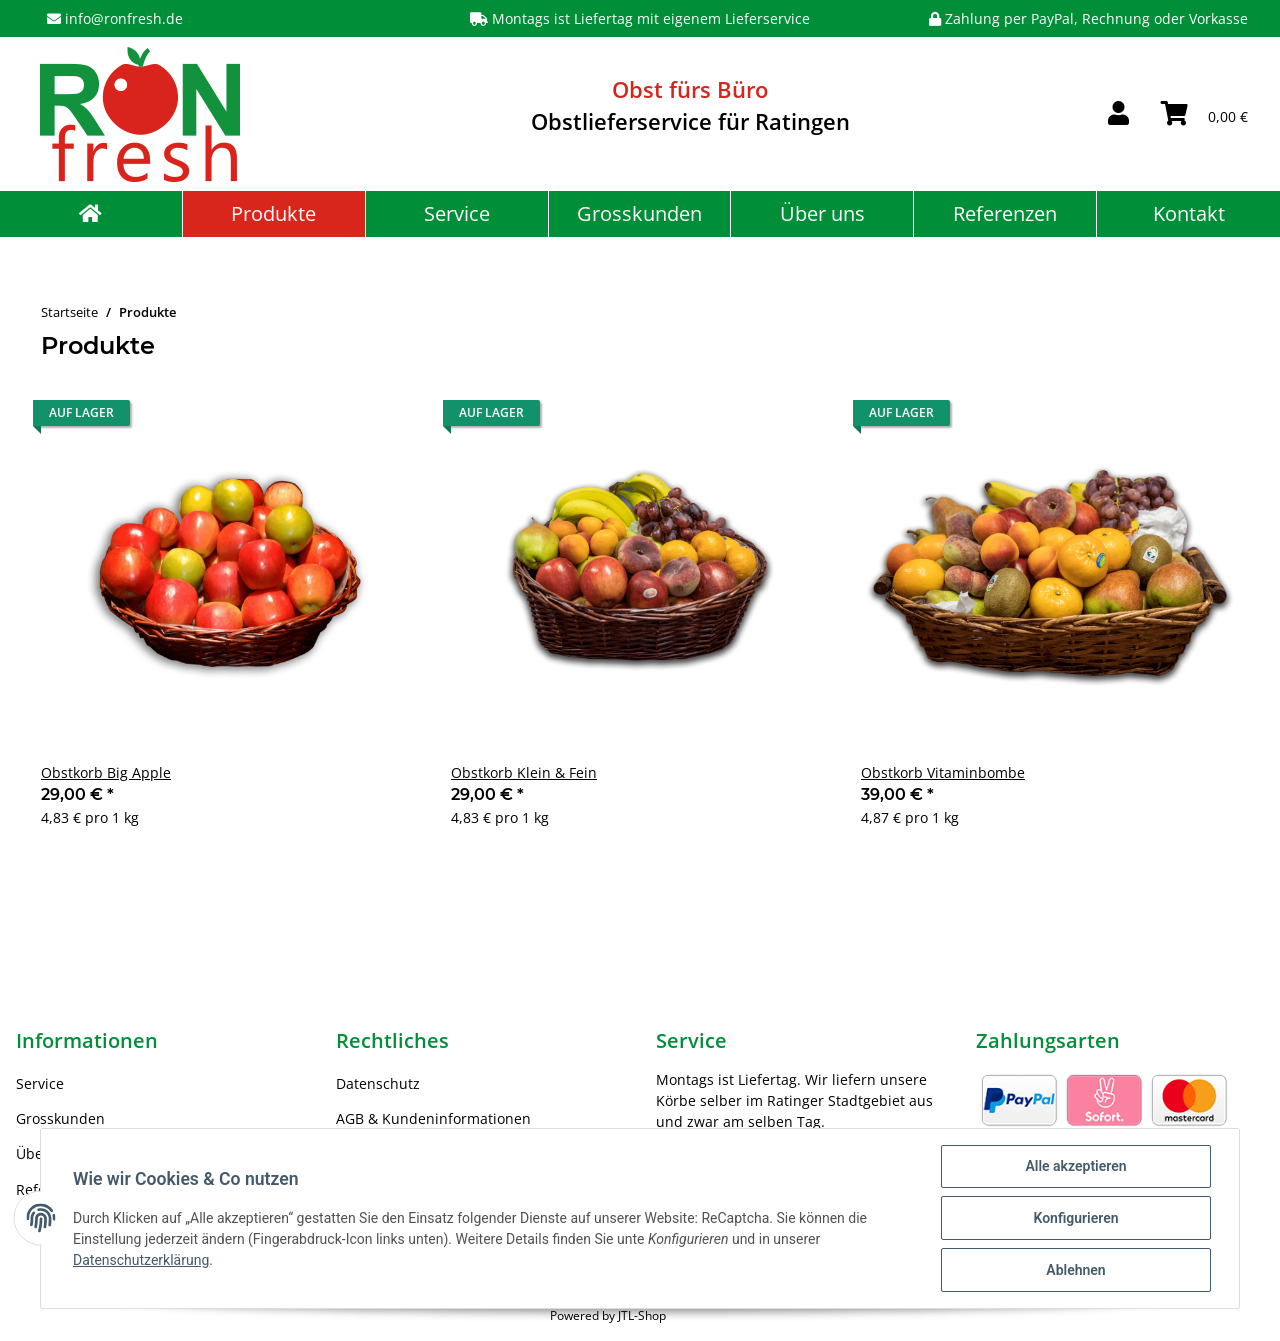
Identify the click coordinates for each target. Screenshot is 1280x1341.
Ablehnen (1075, 1270)
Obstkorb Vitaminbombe (943, 772)
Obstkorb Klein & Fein (524, 772)
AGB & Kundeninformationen (433, 1118)
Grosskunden (639, 213)
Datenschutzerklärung (141, 1260)
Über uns (822, 213)
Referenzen (1005, 213)
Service (457, 213)
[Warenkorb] (1204, 114)
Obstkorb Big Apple (106, 772)
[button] (1118, 114)
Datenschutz (378, 1083)
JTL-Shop (642, 1315)
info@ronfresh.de (124, 18)
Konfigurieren (1075, 1218)
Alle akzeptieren (1075, 1166)
